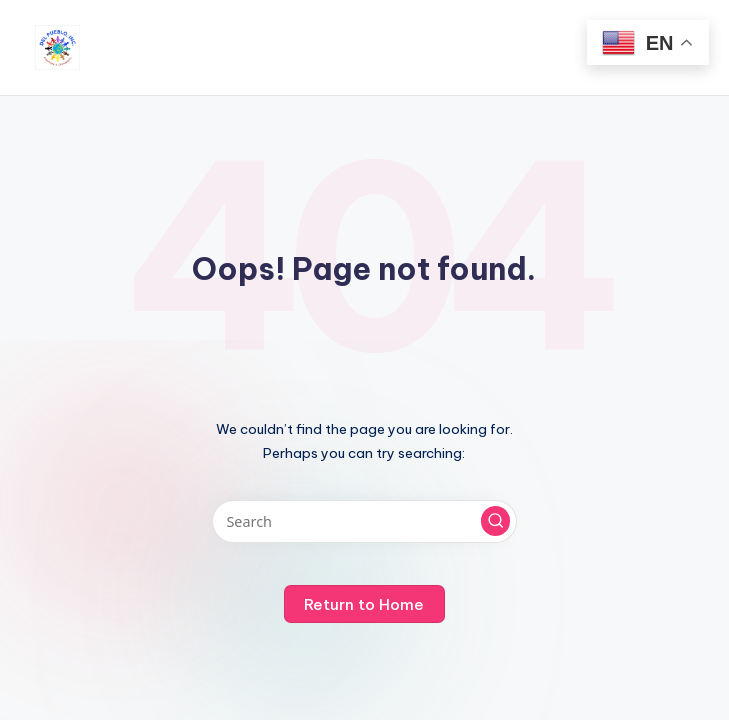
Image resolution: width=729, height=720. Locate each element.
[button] (496, 521)
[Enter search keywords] (364, 521)
